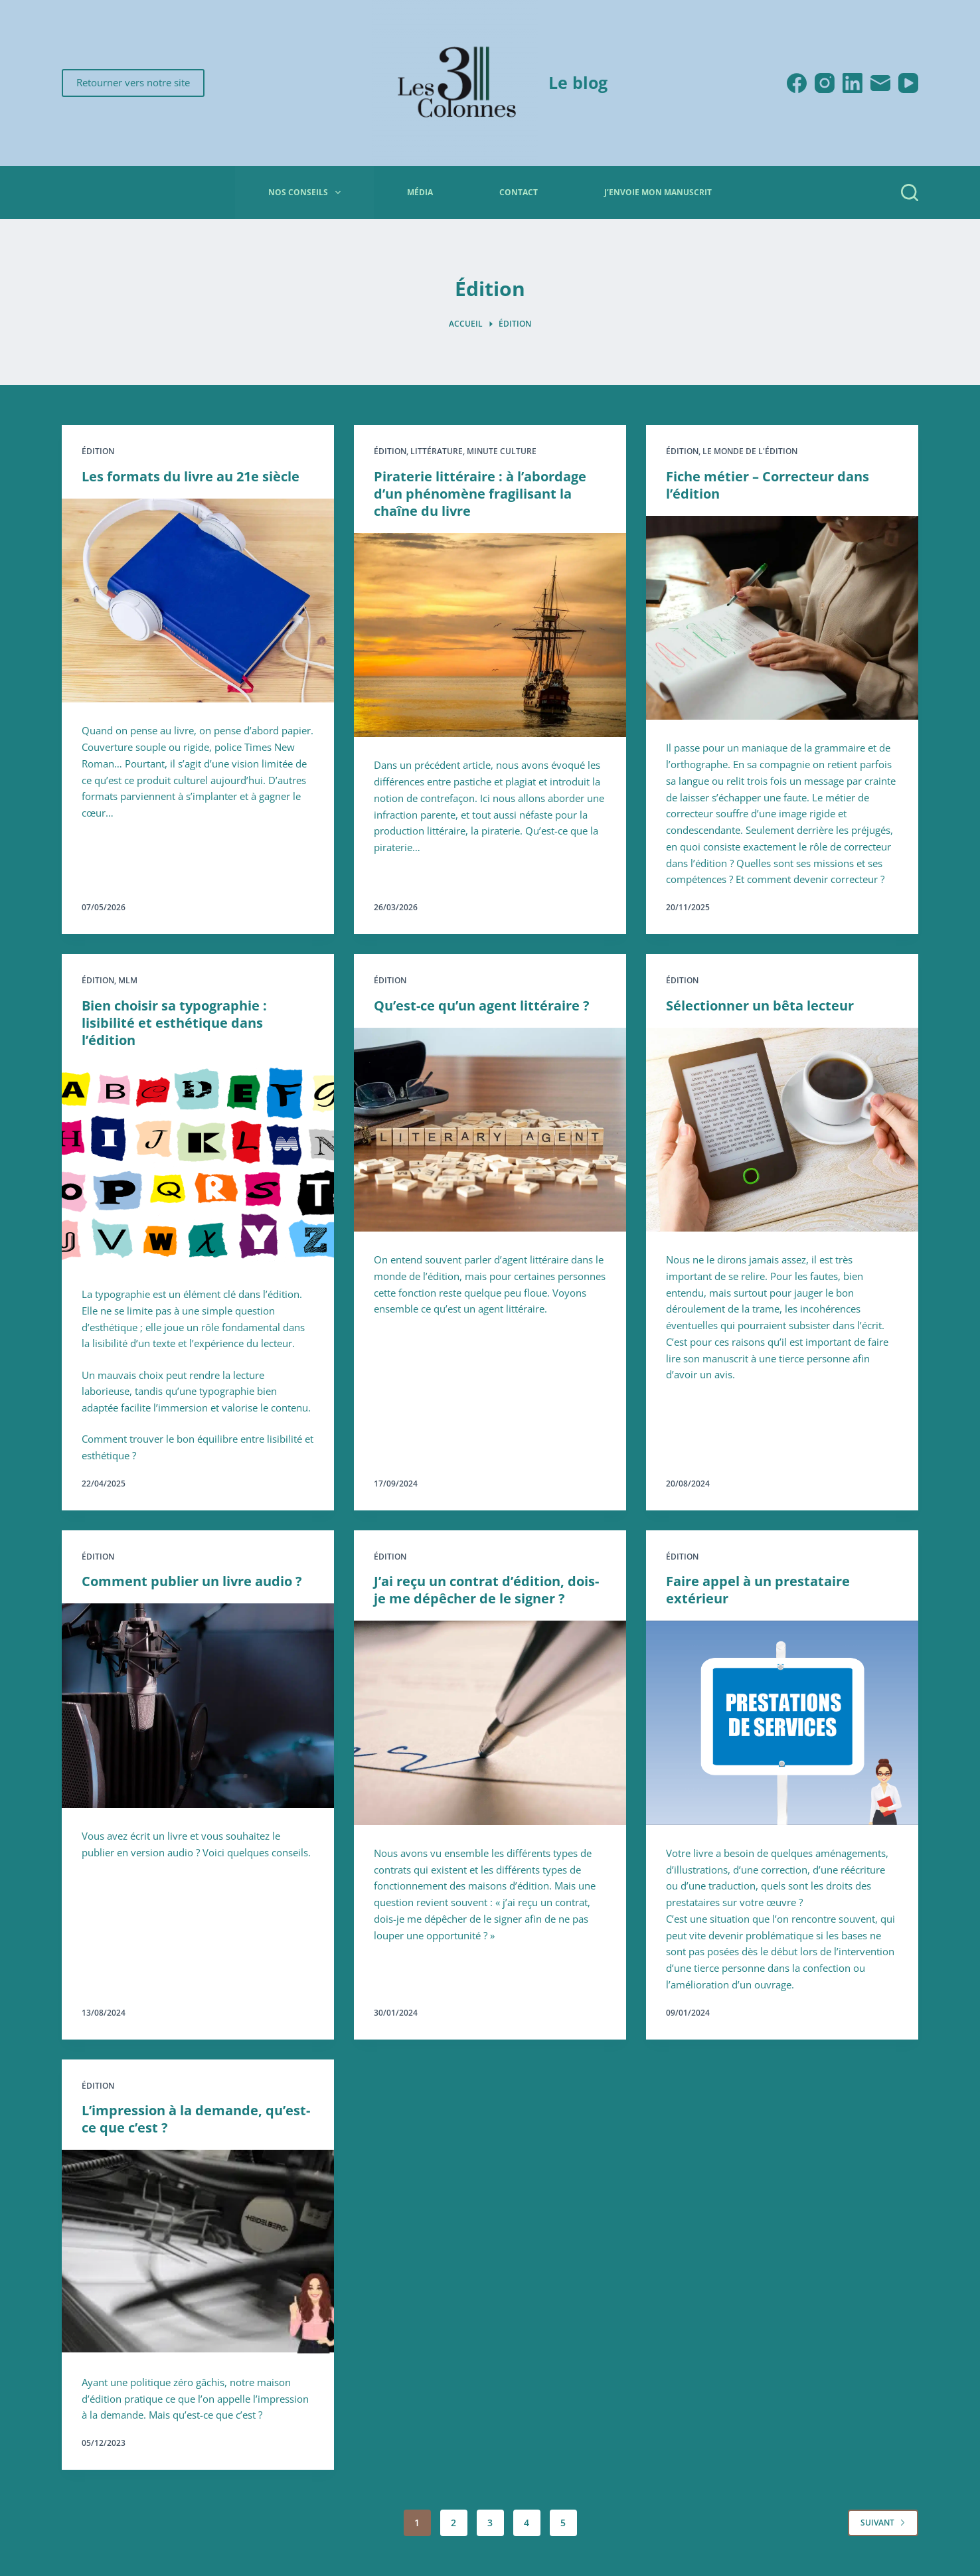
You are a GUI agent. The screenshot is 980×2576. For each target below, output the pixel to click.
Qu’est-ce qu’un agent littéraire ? (482, 1005)
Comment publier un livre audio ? (192, 1581)
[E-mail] (880, 83)
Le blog (578, 82)
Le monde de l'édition (749, 451)
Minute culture (501, 451)
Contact (518, 192)
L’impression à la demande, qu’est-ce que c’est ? (196, 2118)
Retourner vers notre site (133, 82)
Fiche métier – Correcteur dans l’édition (767, 485)
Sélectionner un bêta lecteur (760, 1005)
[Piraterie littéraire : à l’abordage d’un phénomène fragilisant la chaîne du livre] (490, 635)
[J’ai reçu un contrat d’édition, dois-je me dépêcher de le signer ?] (490, 1723)
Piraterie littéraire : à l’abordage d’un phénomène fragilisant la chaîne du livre (480, 493)
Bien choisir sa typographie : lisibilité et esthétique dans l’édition (174, 1023)
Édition (98, 451)
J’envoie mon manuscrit (658, 192)
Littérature (436, 451)
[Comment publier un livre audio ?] (198, 1705)
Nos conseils (306, 193)
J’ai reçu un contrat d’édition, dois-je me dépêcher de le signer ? (486, 1589)
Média (420, 192)
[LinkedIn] (852, 83)
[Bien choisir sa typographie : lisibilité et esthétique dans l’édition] (198, 1164)
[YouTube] (908, 83)
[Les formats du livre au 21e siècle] (198, 601)
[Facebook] (797, 83)
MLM (127, 980)
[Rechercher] (909, 192)
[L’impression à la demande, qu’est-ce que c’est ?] (198, 2252)
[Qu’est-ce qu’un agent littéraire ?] (490, 1130)
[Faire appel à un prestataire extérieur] (782, 1723)
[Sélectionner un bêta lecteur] (782, 1130)
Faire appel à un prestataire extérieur (758, 1589)
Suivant (883, 2522)
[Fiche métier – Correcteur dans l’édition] (782, 618)
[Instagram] (825, 83)
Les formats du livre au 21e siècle (190, 476)
